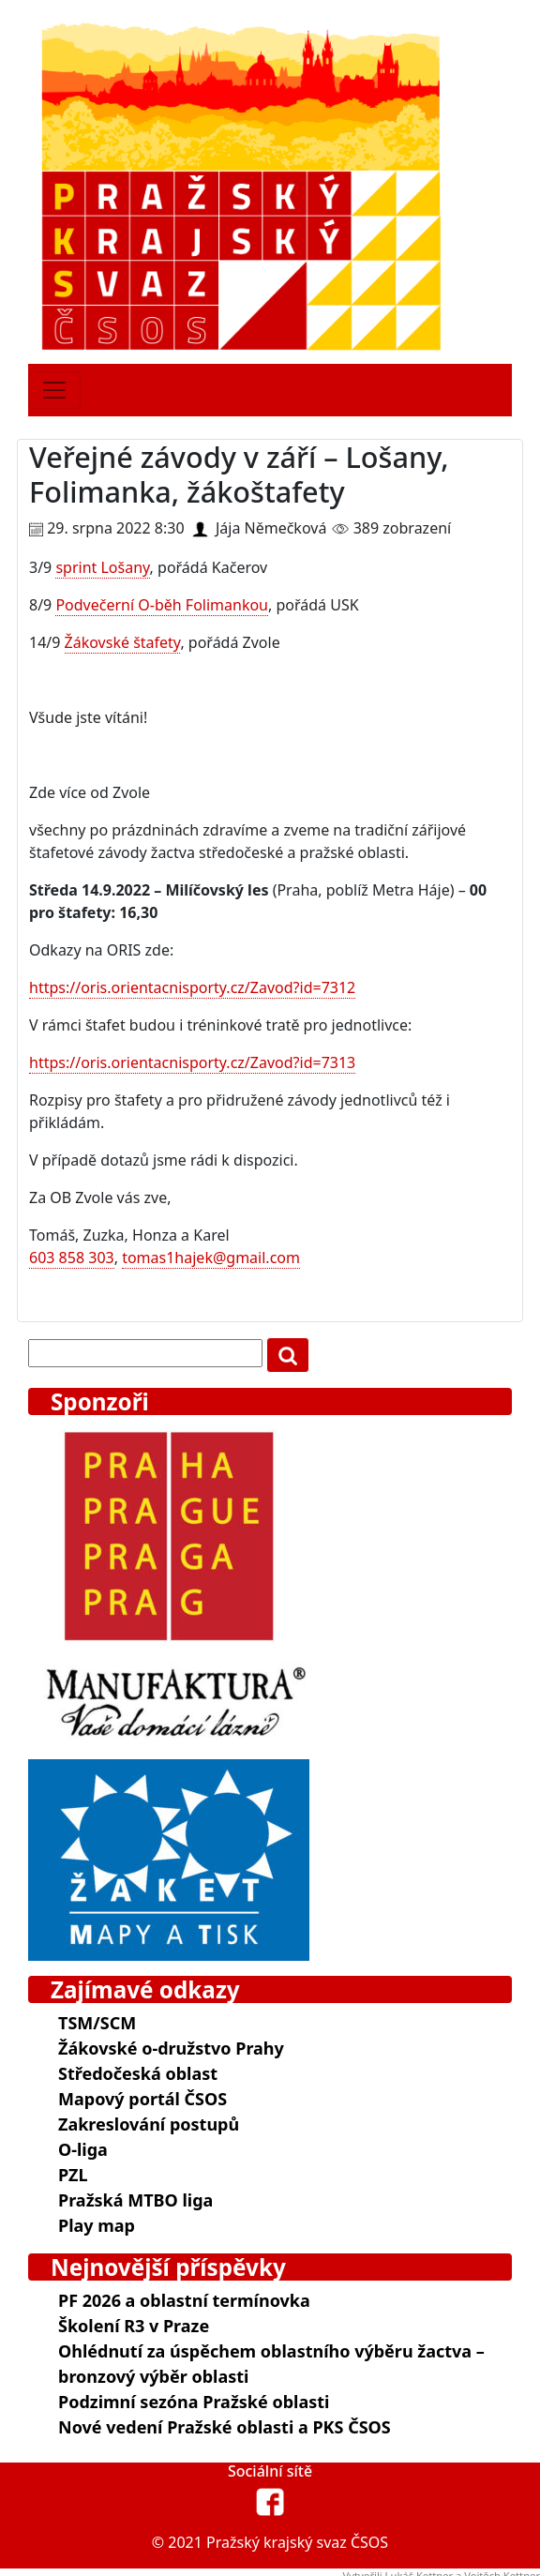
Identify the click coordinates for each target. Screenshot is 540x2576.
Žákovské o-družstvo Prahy (171, 2048)
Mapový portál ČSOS (142, 2098)
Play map (96, 2225)
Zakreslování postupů (148, 2124)
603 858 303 (71, 1257)
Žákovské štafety (123, 642)
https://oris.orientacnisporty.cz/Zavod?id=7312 (192, 987)
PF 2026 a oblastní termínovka (184, 2300)
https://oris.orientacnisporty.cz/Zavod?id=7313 (192, 1062)
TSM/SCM (97, 2022)
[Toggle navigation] (54, 390)
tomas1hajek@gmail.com (211, 1257)
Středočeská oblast (138, 2073)
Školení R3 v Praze (133, 2325)
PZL (72, 2174)
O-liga (83, 2149)
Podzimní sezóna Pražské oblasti (193, 2401)
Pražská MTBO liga (135, 2200)
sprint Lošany (102, 567)
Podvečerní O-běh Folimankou (161, 605)
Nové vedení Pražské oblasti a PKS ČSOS (224, 2427)
